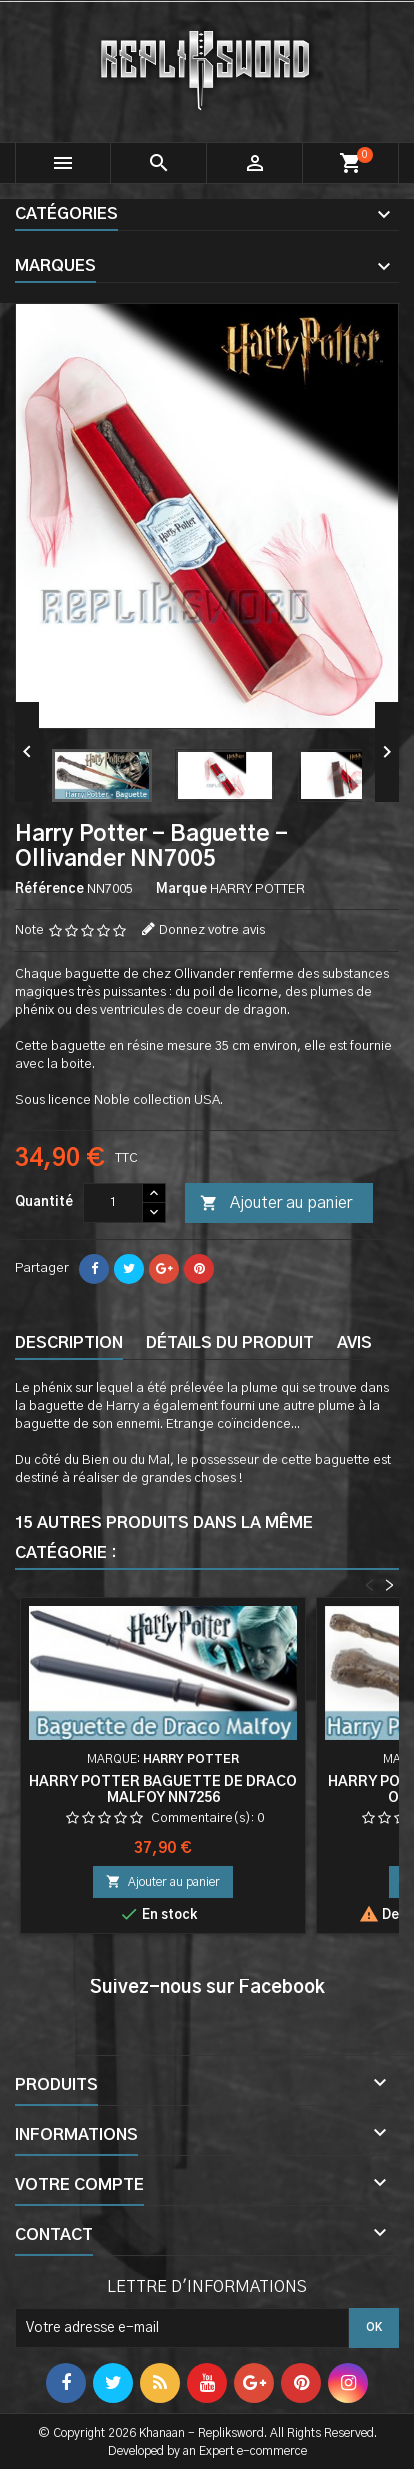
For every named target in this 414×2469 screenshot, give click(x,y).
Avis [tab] (354, 1343)
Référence (49, 889)
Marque (181, 889)
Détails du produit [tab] (230, 1343)
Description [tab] (69, 1343)
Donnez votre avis (212, 930)
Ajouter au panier (276, 1204)
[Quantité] (113, 1203)
